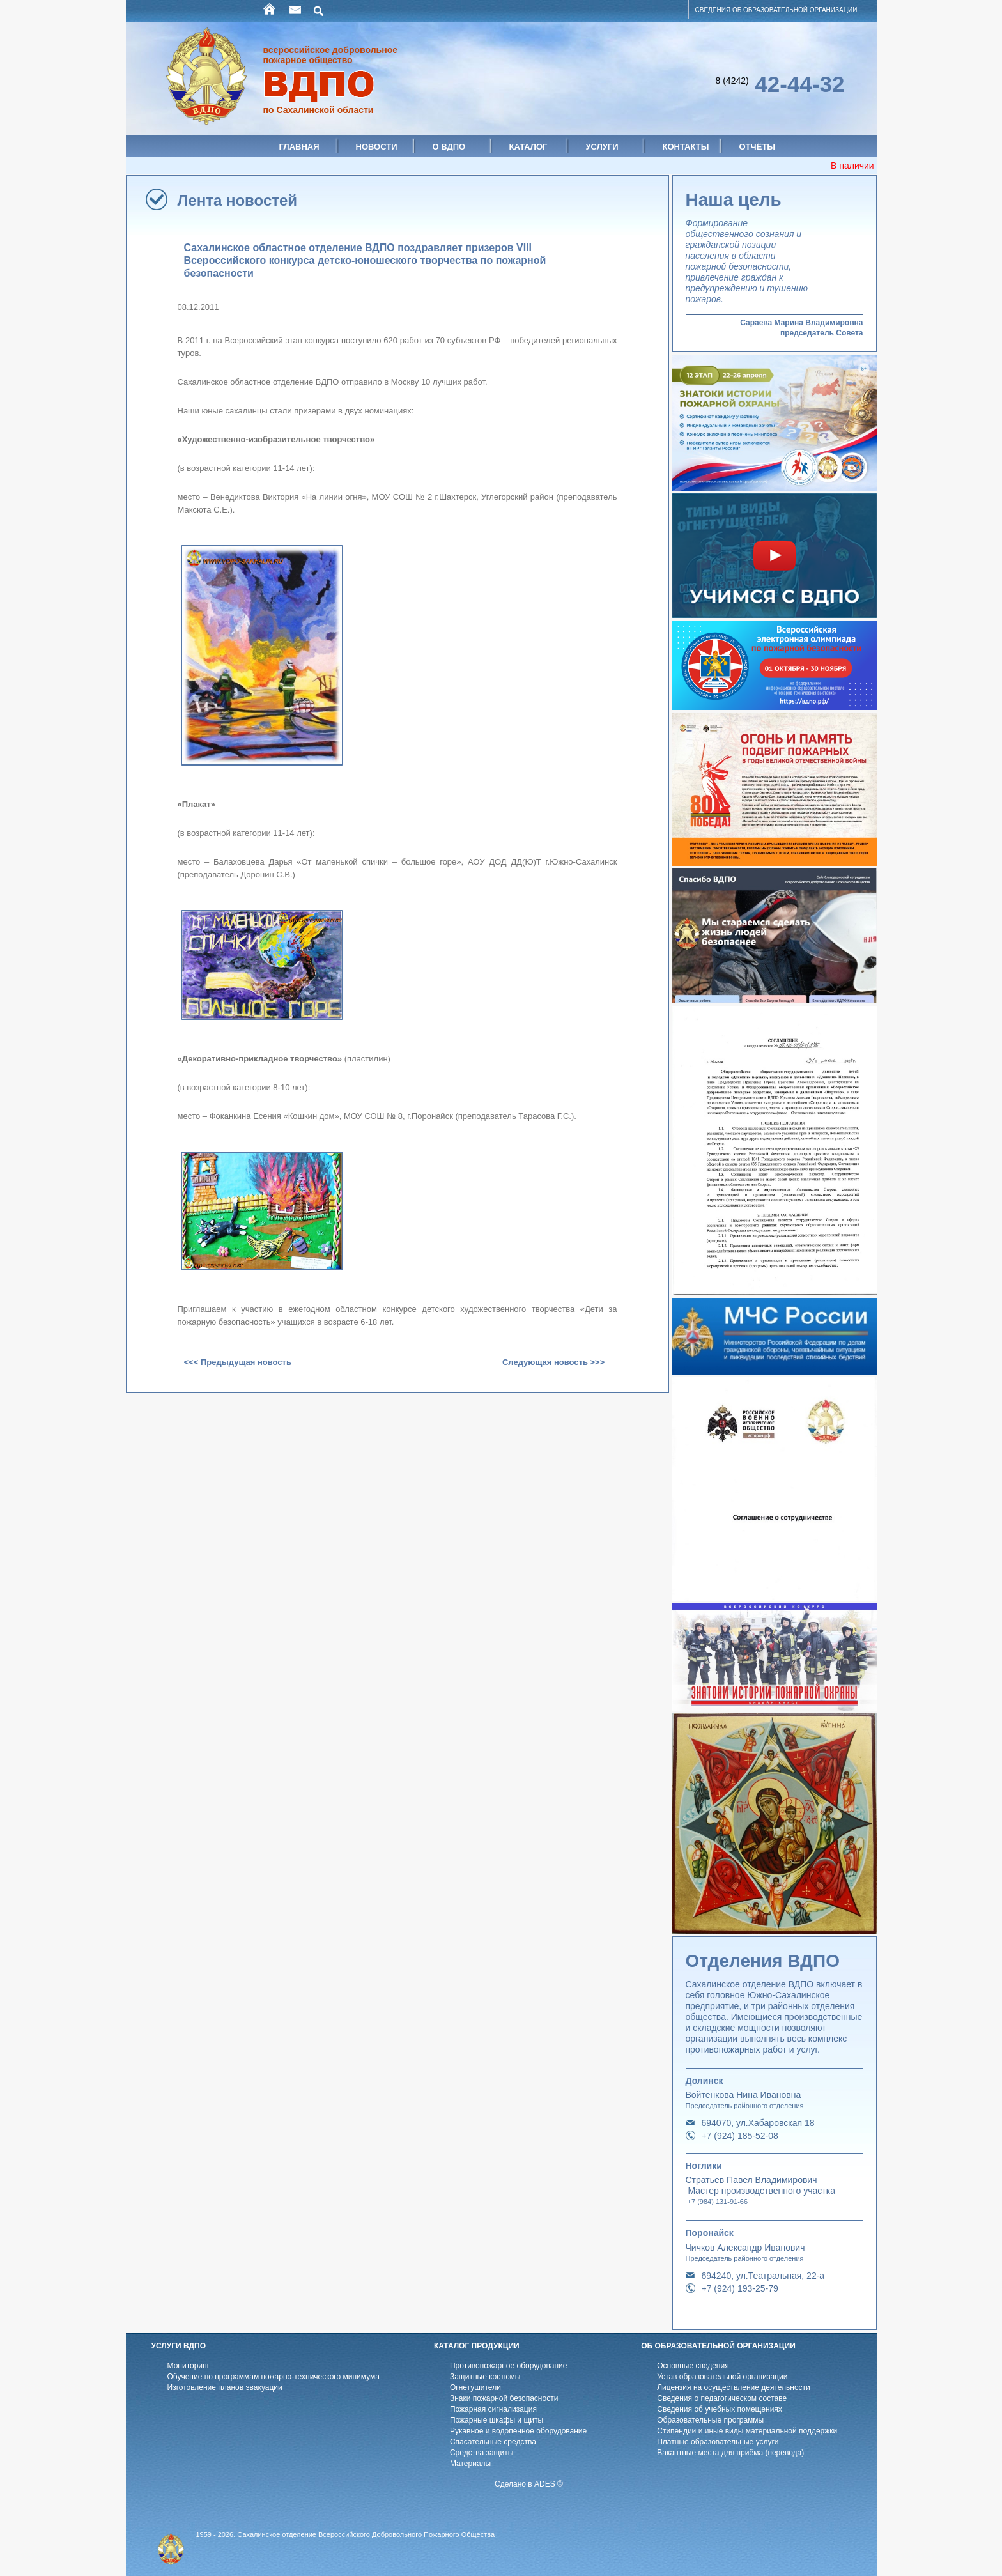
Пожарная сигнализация (493, 2409)
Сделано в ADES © (529, 2484)
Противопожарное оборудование (508, 2365)
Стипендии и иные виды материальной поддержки (747, 2430)
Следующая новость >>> (553, 1362)
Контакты (686, 146)
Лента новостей (238, 200)
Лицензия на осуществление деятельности (733, 2387)
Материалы (470, 2463)
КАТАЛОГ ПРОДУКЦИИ (477, 2345)
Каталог (528, 146)
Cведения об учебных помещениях (719, 2409)
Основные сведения (692, 2365)
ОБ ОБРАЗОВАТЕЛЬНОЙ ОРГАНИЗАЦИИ (718, 2345)
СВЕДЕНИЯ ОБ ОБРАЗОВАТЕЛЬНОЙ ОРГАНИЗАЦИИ (776, 9)
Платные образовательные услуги (717, 2441)
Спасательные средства (493, 2441)
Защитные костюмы (485, 2376)
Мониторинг (188, 2365)
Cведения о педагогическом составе (722, 2398)
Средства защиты (481, 2452)
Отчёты (757, 146)
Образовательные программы (710, 2420)
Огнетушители (475, 2387)
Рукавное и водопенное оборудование (518, 2430)
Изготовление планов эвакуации (224, 2387)
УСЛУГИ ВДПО (178, 2345)
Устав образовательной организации (722, 2376)
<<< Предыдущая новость (237, 1362)
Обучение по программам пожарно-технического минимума (273, 2376)
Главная (299, 146)
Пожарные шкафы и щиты (496, 2420)
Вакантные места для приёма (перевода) (730, 2452)
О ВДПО (449, 146)
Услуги (602, 146)
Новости (376, 146)
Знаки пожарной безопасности (504, 2398)
